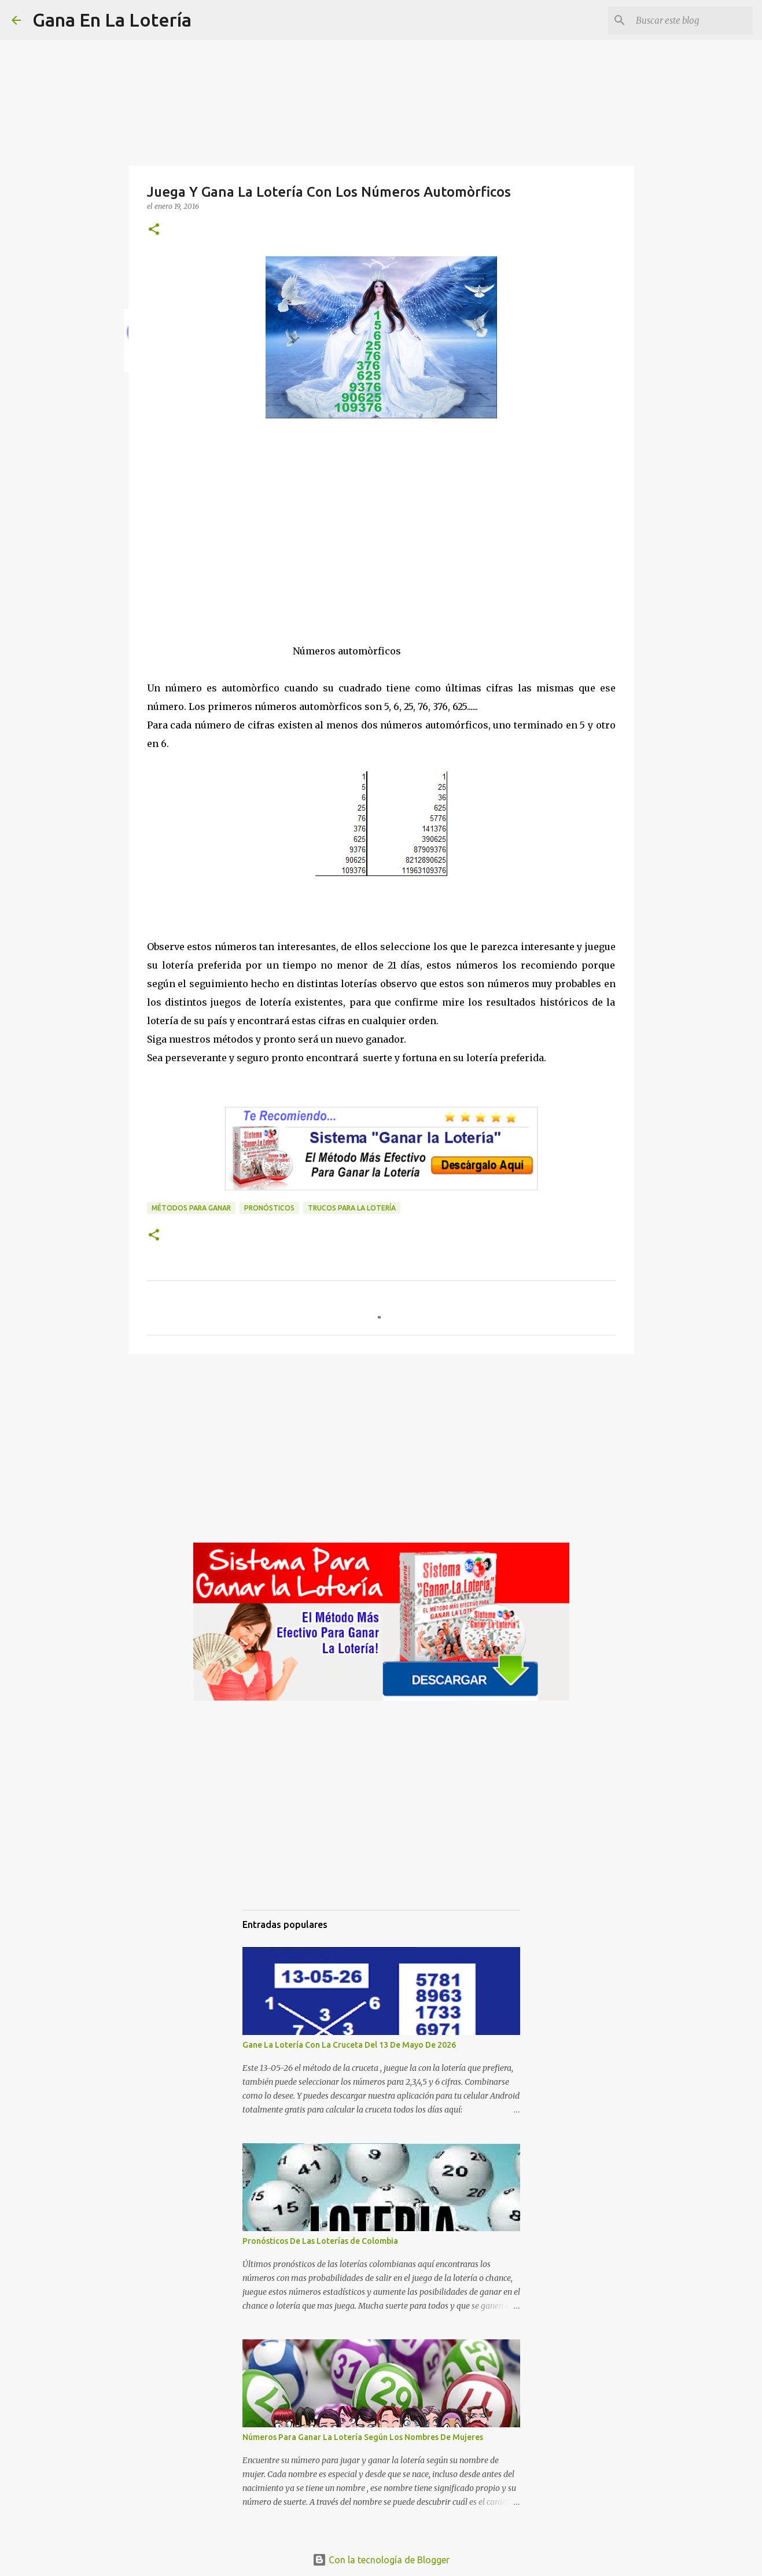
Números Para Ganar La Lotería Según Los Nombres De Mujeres (362, 2437)
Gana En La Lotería (112, 19)
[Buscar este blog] (692, 20)
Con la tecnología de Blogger (381, 2560)
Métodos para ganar (191, 1208)
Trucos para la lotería (352, 1208)
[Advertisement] (381, 542)
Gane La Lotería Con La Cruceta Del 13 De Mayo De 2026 (349, 2044)
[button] (154, 230)
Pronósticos (269, 1208)
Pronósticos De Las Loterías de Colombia (320, 2241)
